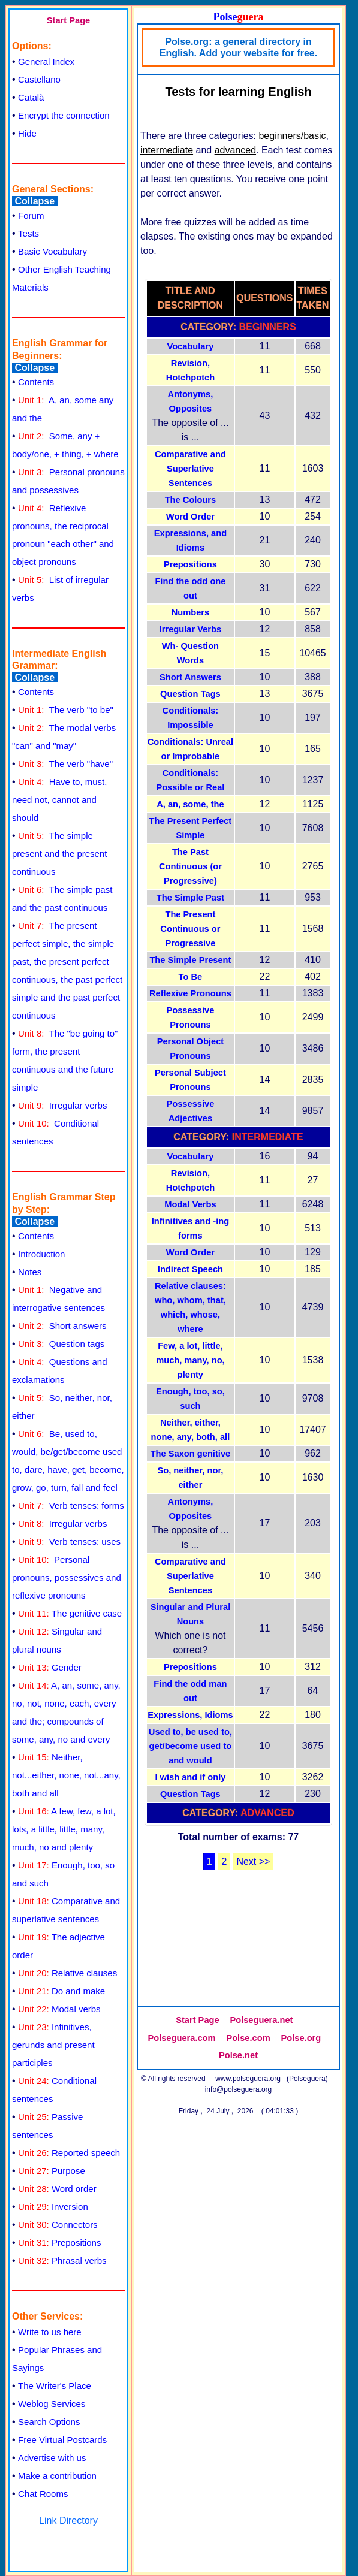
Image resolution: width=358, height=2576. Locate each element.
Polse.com (248, 2038)
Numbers (191, 612)
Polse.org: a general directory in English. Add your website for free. (238, 47)
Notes (29, 1272)
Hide (27, 133)
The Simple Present (190, 960)
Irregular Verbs (190, 629)
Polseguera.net (261, 2020)
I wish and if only (190, 1777)
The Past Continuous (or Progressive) (190, 866)
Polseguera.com (181, 2038)
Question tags (61, 1344)
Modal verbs (59, 2009)
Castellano (39, 79)
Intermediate (267, 1137)
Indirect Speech (190, 1269)
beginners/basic (292, 136)
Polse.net (238, 2055)
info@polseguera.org (238, 2089)
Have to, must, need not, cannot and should (59, 800)
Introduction (41, 1254)
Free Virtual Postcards (62, 2440)
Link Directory (68, 2520)
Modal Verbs (190, 1204)
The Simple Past (190, 897)
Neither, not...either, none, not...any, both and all (66, 1775)
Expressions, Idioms (190, 1715)
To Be (191, 977)
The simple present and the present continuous (59, 854)
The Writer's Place (54, 2386)
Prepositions (59, 2242)
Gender (50, 1667)
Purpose (51, 2171)
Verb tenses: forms (71, 1505)
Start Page (69, 20)
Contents (36, 382)
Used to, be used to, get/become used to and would (190, 1746)
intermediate (166, 150)
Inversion (53, 2206)
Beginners (267, 327)
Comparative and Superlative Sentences (190, 468)
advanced (235, 150)
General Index (46, 61)
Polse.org (301, 2038)
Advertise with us (52, 2458)
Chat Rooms (43, 2494)
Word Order (190, 516)
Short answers (62, 1326)
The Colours (190, 500)
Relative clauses (67, 1973)
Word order (57, 2189)
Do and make (61, 1991)
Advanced (267, 1813)
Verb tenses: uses (69, 1541)
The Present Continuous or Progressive (190, 929)
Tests (28, 233)
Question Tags (190, 694)
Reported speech (69, 2153)
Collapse (35, 201)
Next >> (253, 1861)
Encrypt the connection (64, 115)
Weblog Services (51, 2404)
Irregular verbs (62, 1105)
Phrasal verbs (62, 2260)
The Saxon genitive (191, 1453)
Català (31, 97)
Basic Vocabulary (52, 251)
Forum (31, 215)
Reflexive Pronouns (190, 993)
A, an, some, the (190, 804)
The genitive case (70, 1613)
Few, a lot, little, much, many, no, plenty (190, 1360)
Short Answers (190, 677)
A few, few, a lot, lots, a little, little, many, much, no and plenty (64, 1829)
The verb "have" (65, 764)
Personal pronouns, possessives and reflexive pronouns (66, 1577)
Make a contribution (57, 2476)
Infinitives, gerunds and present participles (53, 2045)
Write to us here (50, 2332)
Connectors (58, 2224)
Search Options (49, 2422)
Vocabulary (190, 346)
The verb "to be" (65, 710)
